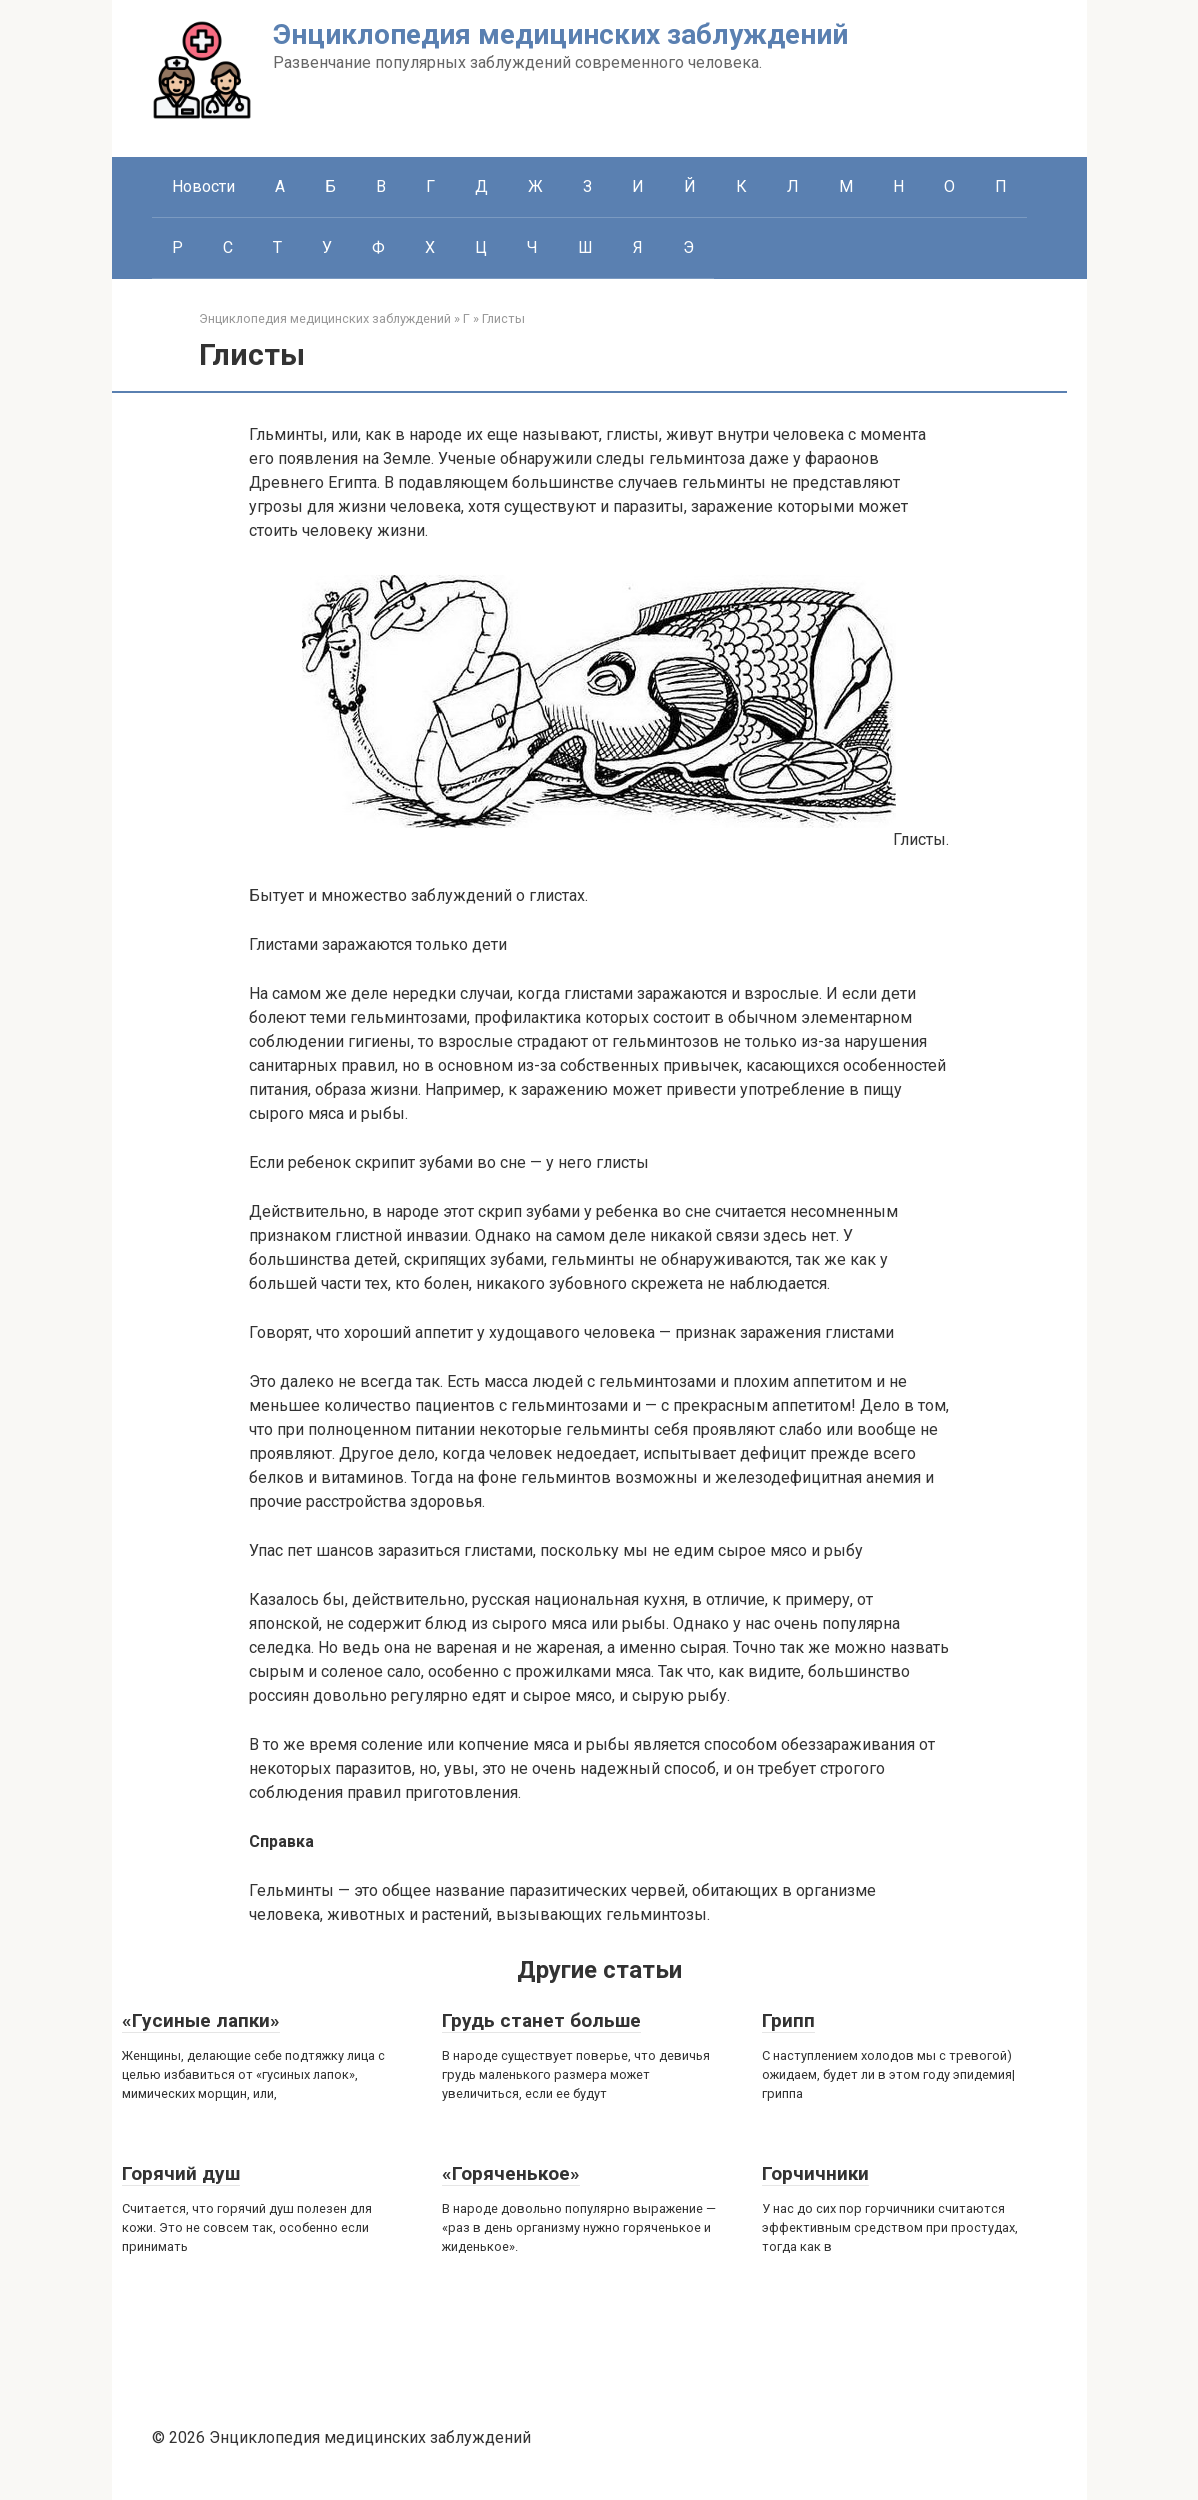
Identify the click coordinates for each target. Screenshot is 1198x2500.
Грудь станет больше (541, 2020)
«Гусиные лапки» (201, 2020)
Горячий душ (181, 2173)
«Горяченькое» (511, 2173)
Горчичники (815, 2173)
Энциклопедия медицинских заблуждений (560, 34)
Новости (203, 186)
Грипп (788, 2020)
